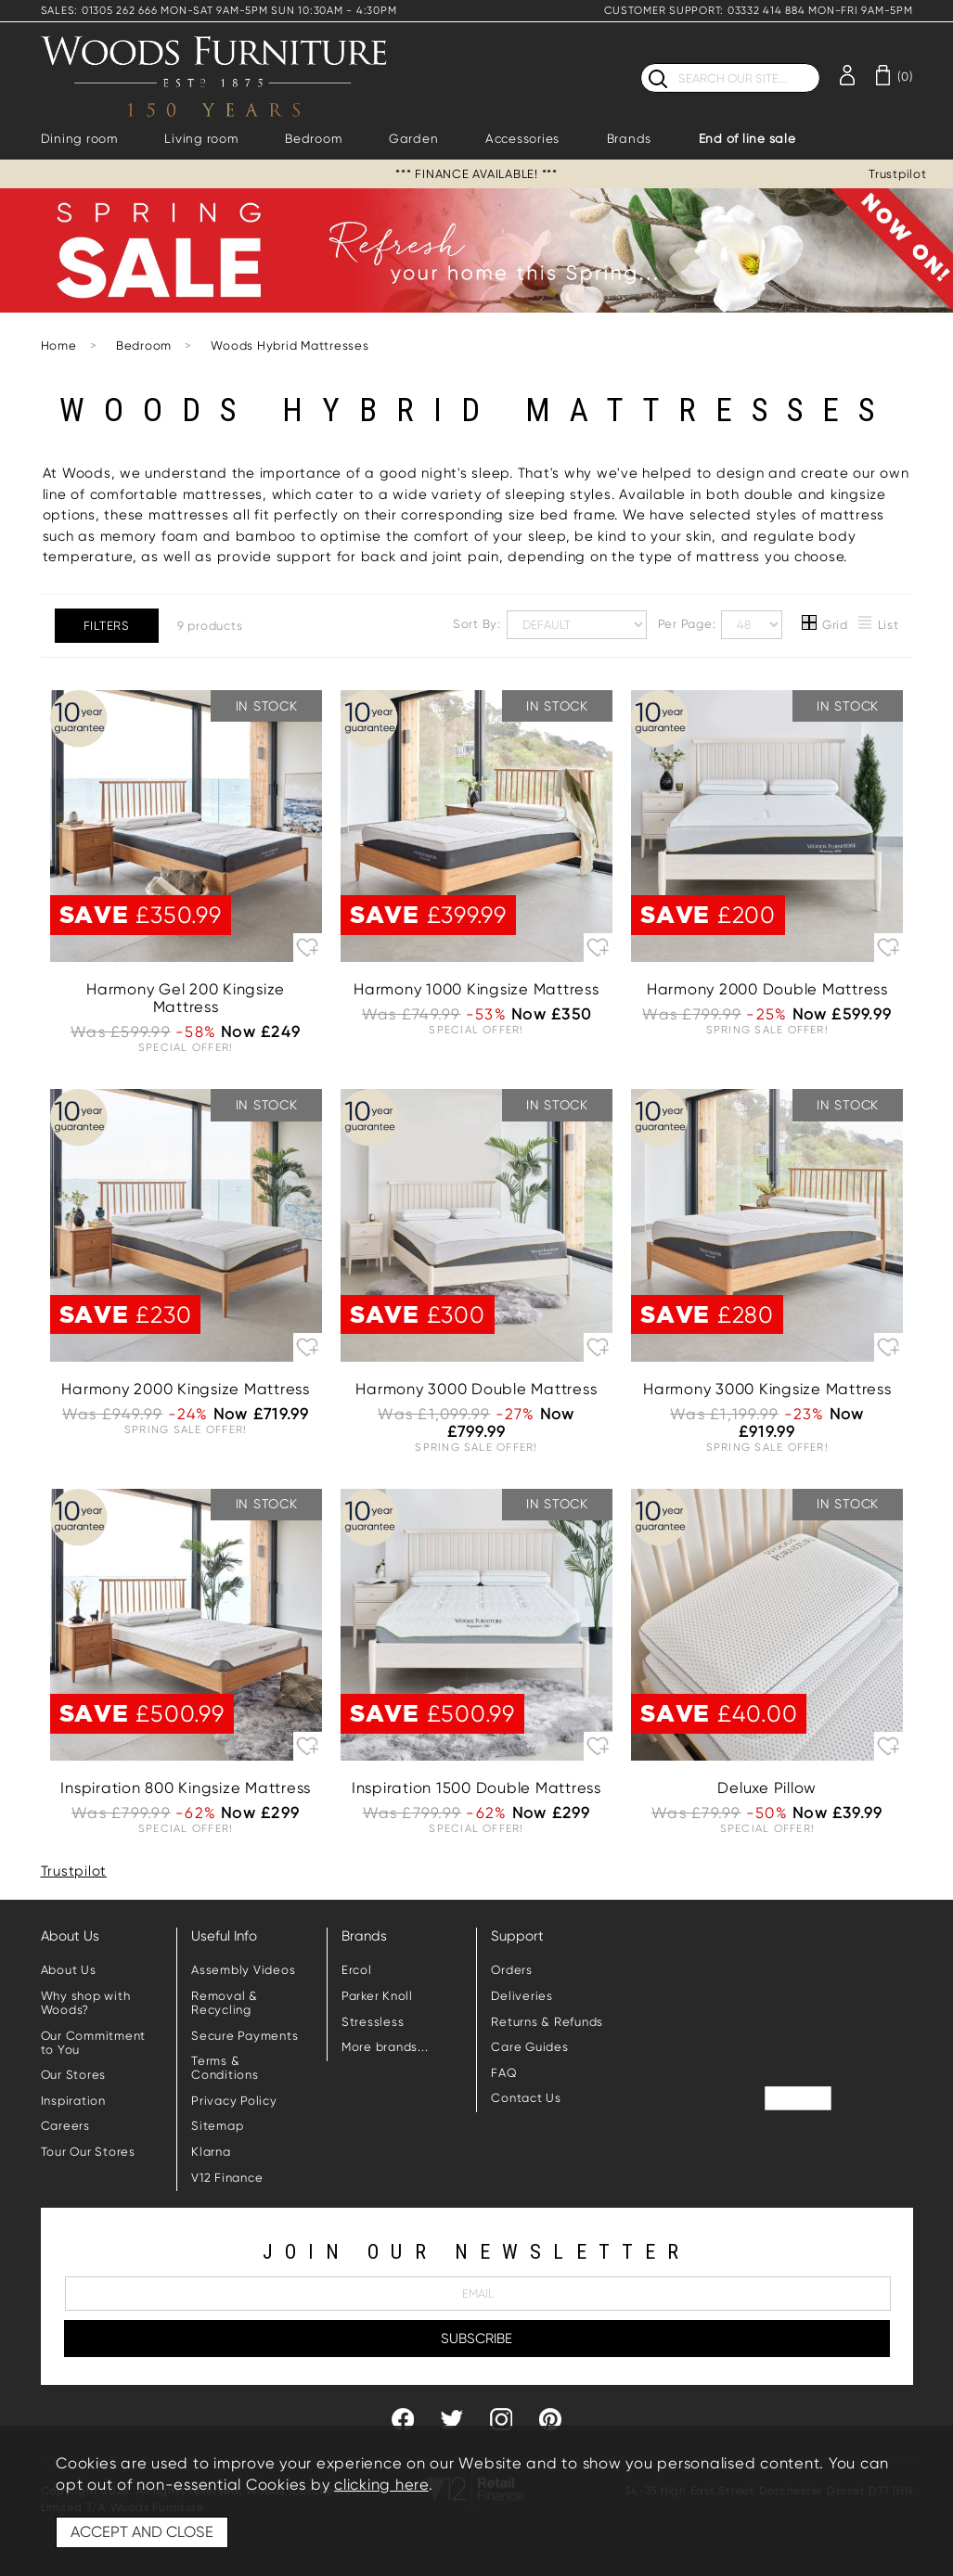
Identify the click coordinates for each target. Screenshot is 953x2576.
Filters (107, 626)
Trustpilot (898, 174)
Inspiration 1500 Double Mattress (476, 1788)
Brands (629, 139)
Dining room (79, 139)
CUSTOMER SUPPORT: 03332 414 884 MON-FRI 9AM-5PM (758, 11)
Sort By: (550, 624)
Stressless (373, 2022)
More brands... (385, 2047)
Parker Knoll (377, 1996)
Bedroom (313, 139)
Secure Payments (244, 2036)
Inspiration (73, 2101)
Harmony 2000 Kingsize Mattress (185, 1389)
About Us (69, 1970)
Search (640, 62)
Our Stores (74, 2075)
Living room (201, 139)
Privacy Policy (234, 2101)
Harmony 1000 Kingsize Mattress (476, 989)
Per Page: (720, 624)
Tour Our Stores (88, 2152)
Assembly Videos (243, 1970)
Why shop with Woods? (86, 2003)
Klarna (211, 2152)
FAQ (504, 2073)
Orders (512, 1970)
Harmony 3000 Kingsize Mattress (767, 1389)
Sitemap (217, 2126)
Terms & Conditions (225, 2068)
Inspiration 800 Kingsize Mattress (185, 1788)
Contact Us (526, 2098)
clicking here (381, 2484)
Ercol (356, 1970)
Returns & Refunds (547, 2022)
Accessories (522, 139)
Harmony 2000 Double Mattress (767, 989)
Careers (65, 2126)
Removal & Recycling (224, 2003)
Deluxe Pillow (767, 1788)
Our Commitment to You (94, 2043)
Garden (414, 139)
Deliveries (522, 1996)
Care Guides (529, 2047)
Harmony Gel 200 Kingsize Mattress (185, 998)
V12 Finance (227, 2178)
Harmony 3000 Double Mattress (476, 1389)
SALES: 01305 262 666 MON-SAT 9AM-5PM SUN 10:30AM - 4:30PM (219, 11)
